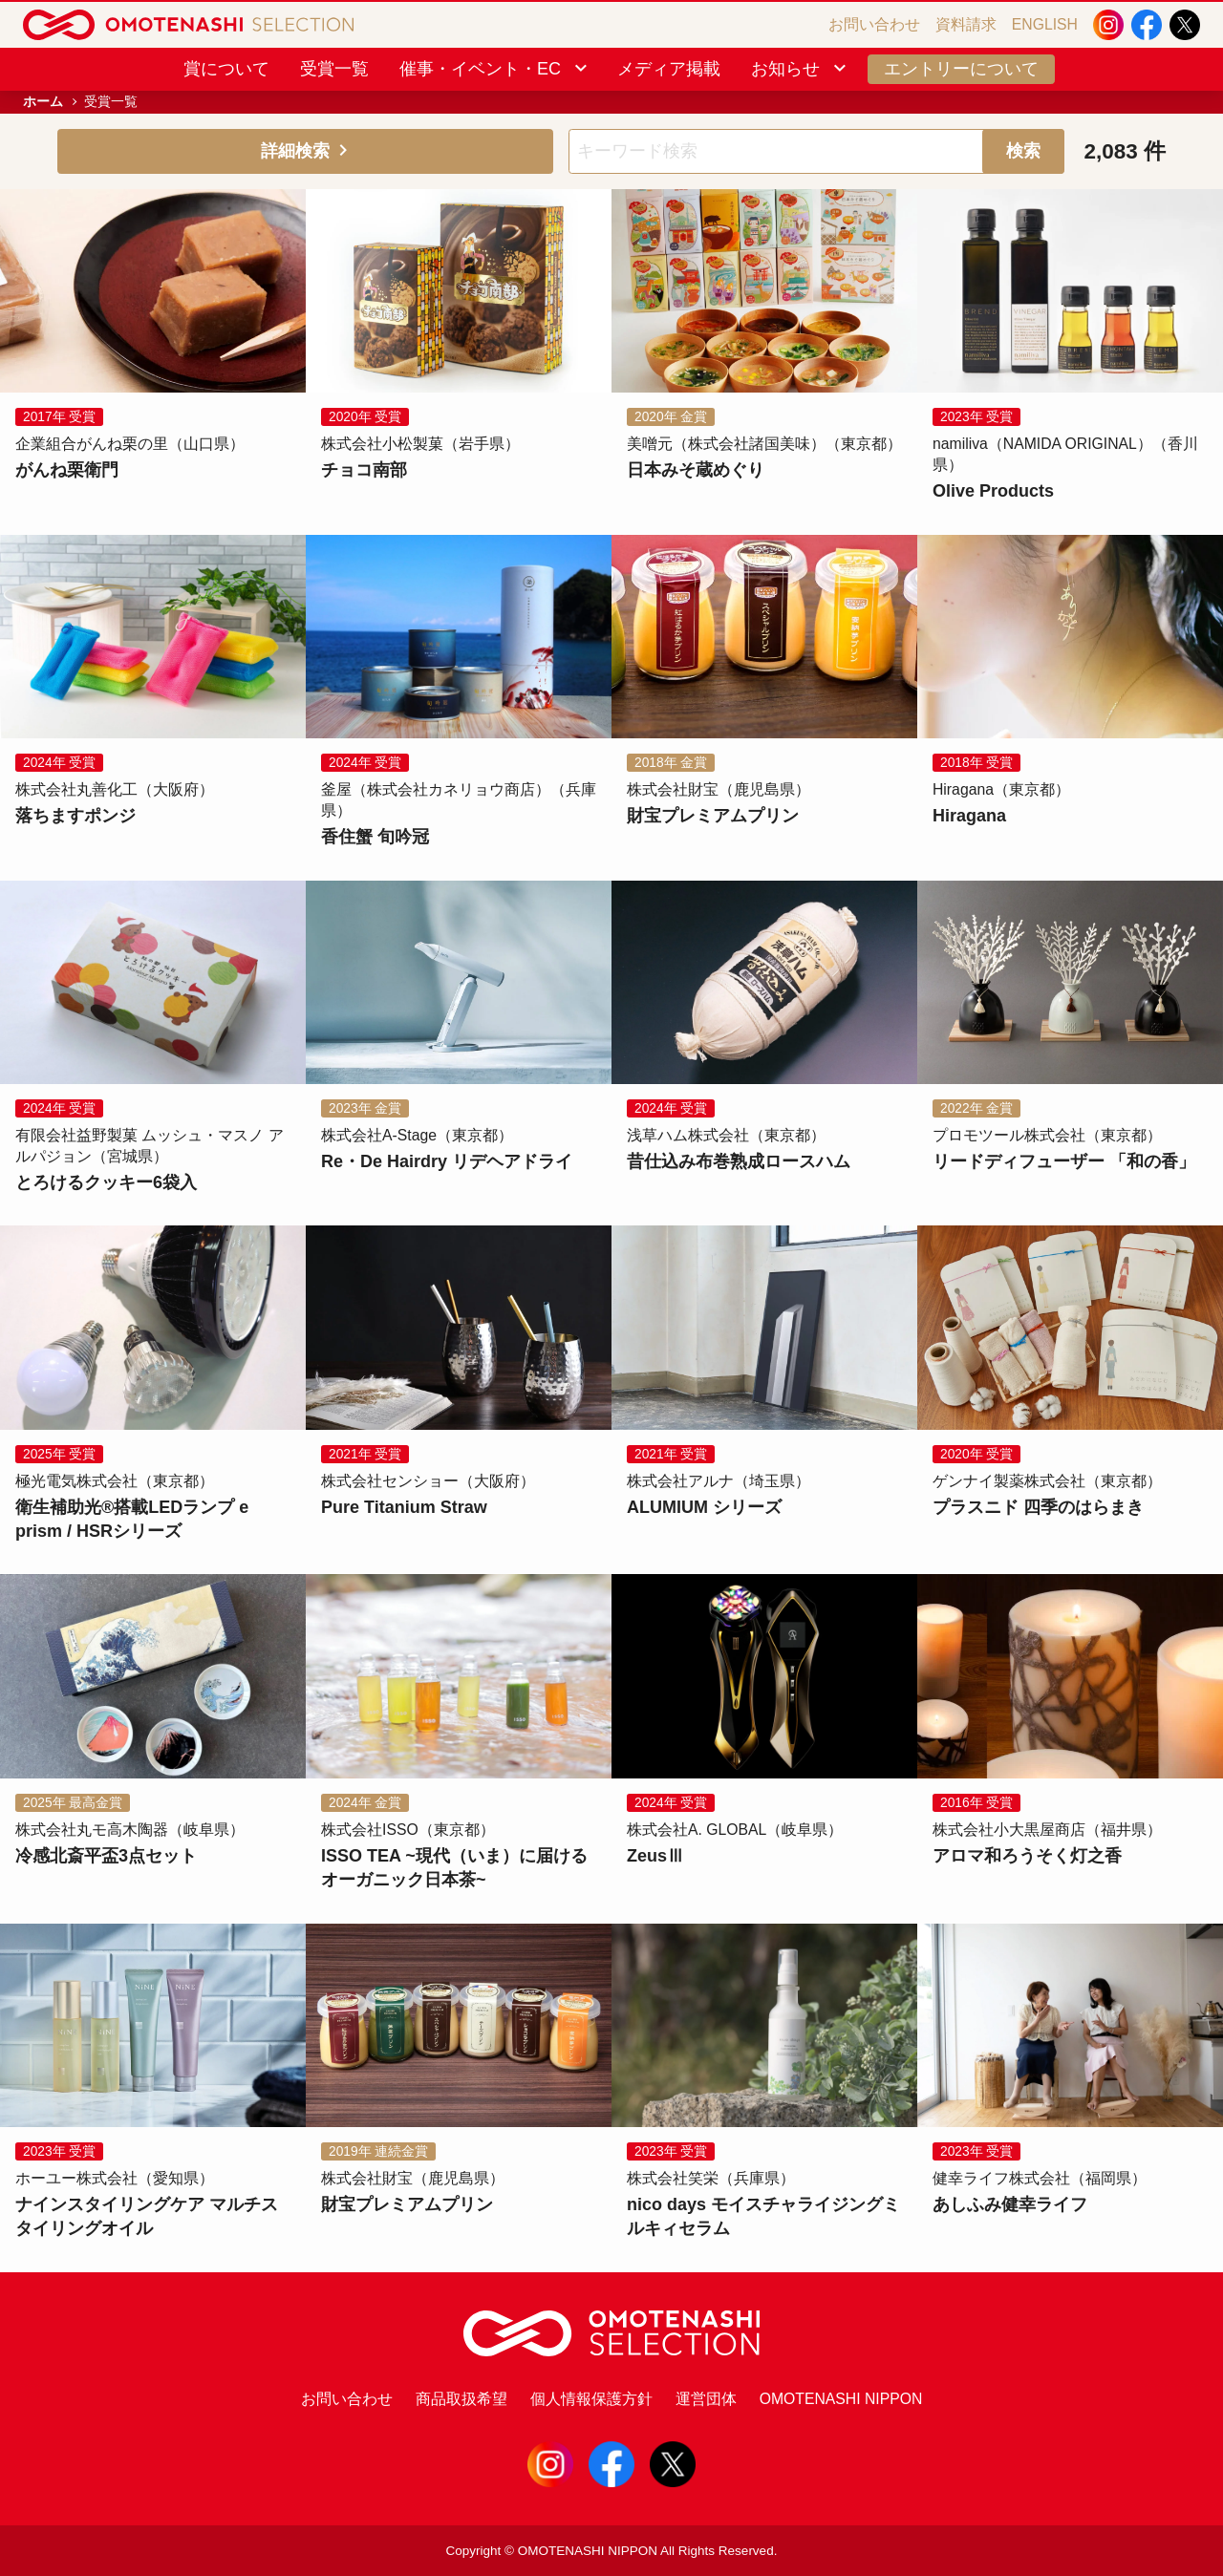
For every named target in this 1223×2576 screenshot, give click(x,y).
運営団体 (706, 2399)
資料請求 (966, 24)
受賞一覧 (334, 68)
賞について (226, 68)
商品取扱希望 (461, 2399)
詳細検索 (306, 150)
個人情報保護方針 (591, 2399)
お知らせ (800, 68)
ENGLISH (1045, 24)
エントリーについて (961, 68)
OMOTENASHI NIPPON (841, 2399)
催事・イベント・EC (494, 68)
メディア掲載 (668, 68)
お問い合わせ (874, 24)
